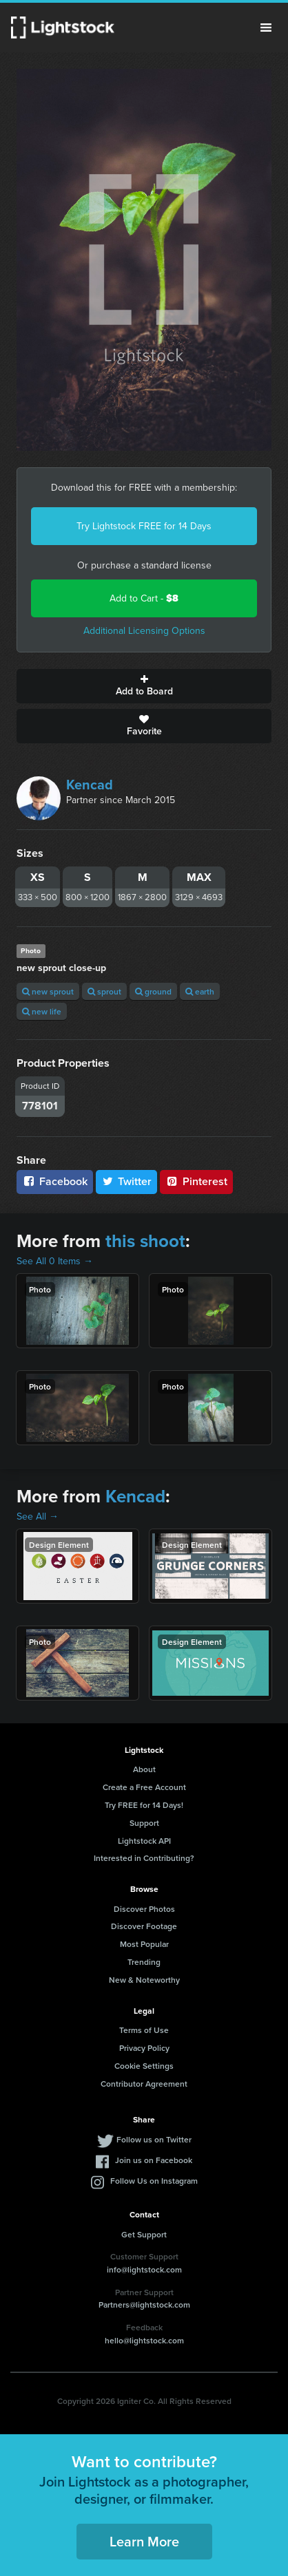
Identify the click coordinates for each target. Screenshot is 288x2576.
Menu (266, 28)
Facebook (55, 1181)
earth (199, 991)
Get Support (144, 2234)
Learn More (144, 2541)
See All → (38, 1516)
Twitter (126, 1181)
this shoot (145, 1241)
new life (41, 1011)
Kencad (89, 784)
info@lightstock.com (144, 2269)
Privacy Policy (144, 2048)
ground (153, 991)
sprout (104, 991)
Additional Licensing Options (144, 631)
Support (144, 1823)
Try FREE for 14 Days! (144, 1805)
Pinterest (196, 1181)
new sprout (48, 991)
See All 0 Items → (55, 1261)
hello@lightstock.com (144, 2340)
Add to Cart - (144, 598)
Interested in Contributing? (144, 1858)
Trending (144, 1962)
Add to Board (144, 686)
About (144, 1769)
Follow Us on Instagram (154, 2180)
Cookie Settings (144, 2066)
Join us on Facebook (153, 2160)
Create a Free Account (144, 1787)
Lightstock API (144, 1840)
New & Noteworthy (144, 1980)
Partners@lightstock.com (144, 2304)
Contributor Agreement (144, 2083)
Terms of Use (144, 2030)
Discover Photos (144, 1909)
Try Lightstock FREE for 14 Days (144, 526)
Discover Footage (144, 1926)
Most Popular (144, 1944)
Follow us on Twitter (154, 2139)
